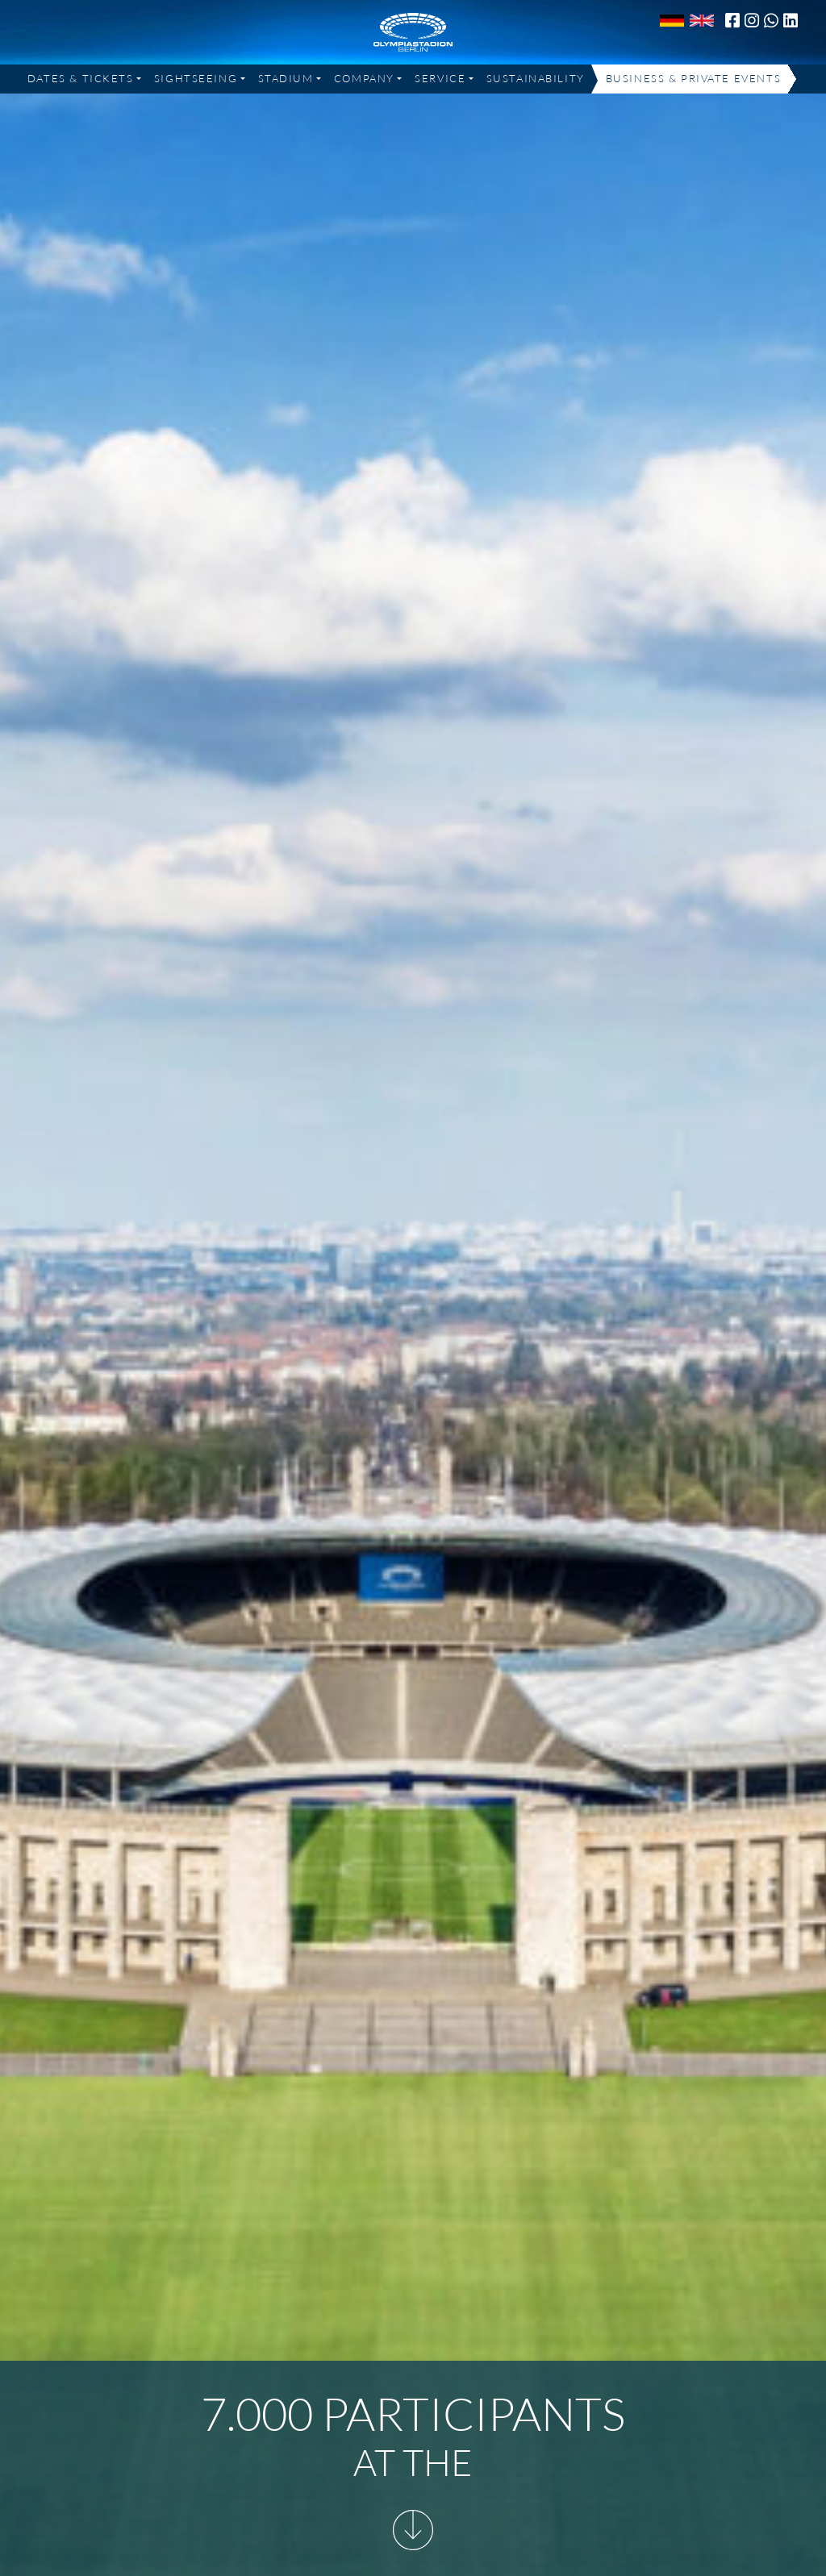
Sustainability (535, 78)
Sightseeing (195, 78)
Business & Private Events (693, 78)
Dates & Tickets (80, 78)
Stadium (286, 78)
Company (364, 78)
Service (440, 78)
